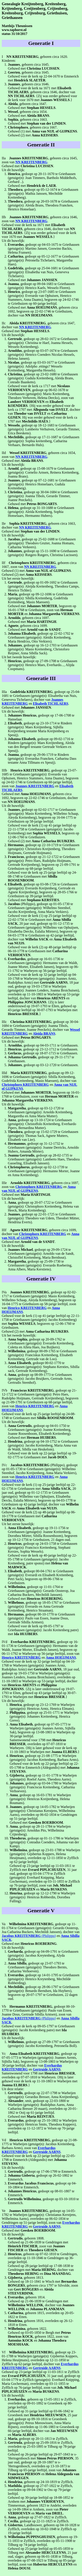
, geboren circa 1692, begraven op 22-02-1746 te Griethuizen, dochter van (43, 311)
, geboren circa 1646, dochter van (41, 90)
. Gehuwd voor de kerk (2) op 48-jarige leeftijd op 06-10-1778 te (42, 945)
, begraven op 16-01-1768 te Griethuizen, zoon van (42, 608)
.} (24, 1014)
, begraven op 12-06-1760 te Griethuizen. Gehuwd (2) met (43, 837)
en (53, 998)
